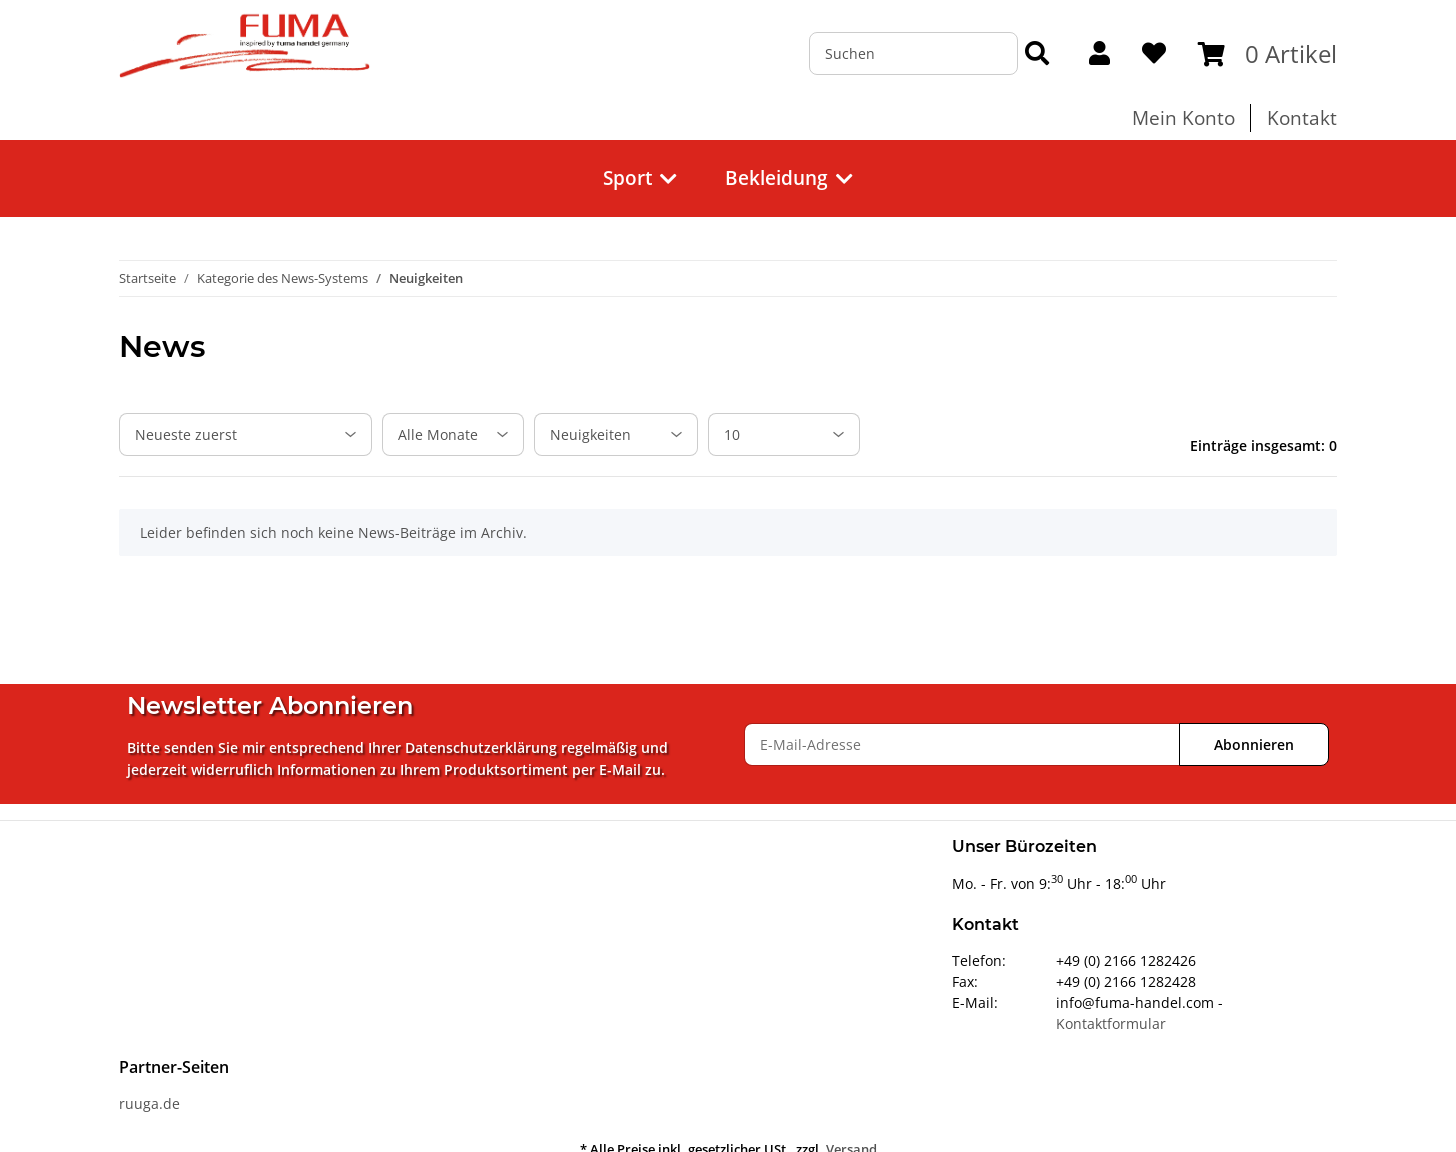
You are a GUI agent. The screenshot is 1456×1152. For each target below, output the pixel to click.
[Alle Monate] (453, 434)
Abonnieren (1254, 744)
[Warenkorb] (1267, 54)
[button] (1099, 54)
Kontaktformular (1111, 1023)
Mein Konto (1183, 117)
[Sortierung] (245, 434)
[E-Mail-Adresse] (962, 744)
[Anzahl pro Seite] (784, 434)
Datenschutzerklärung (481, 747)
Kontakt (1302, 117)
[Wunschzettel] (1154, 54)
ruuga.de (149, 1103)
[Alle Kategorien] (616, 434)
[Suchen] (913, 53)
